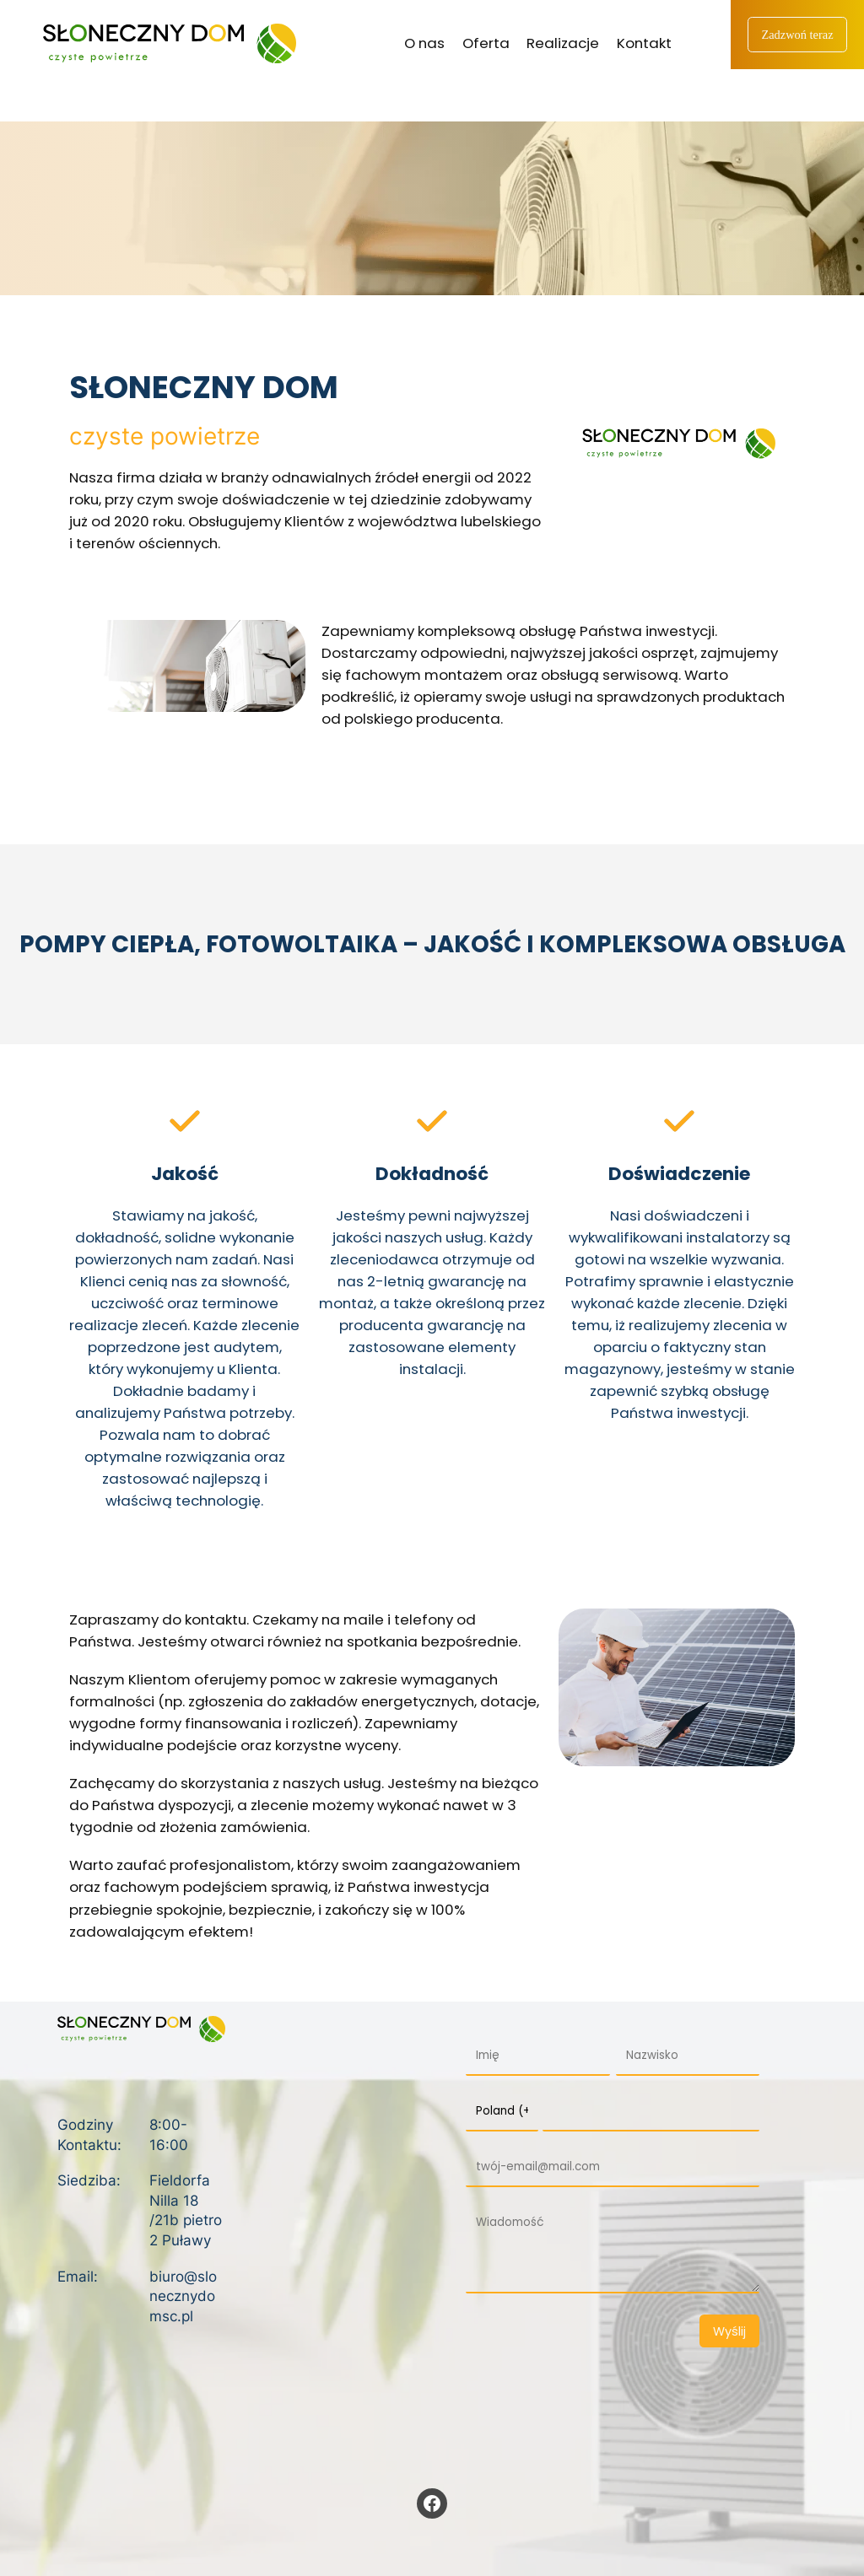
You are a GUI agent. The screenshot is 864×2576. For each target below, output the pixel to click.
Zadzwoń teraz (797, 34)
